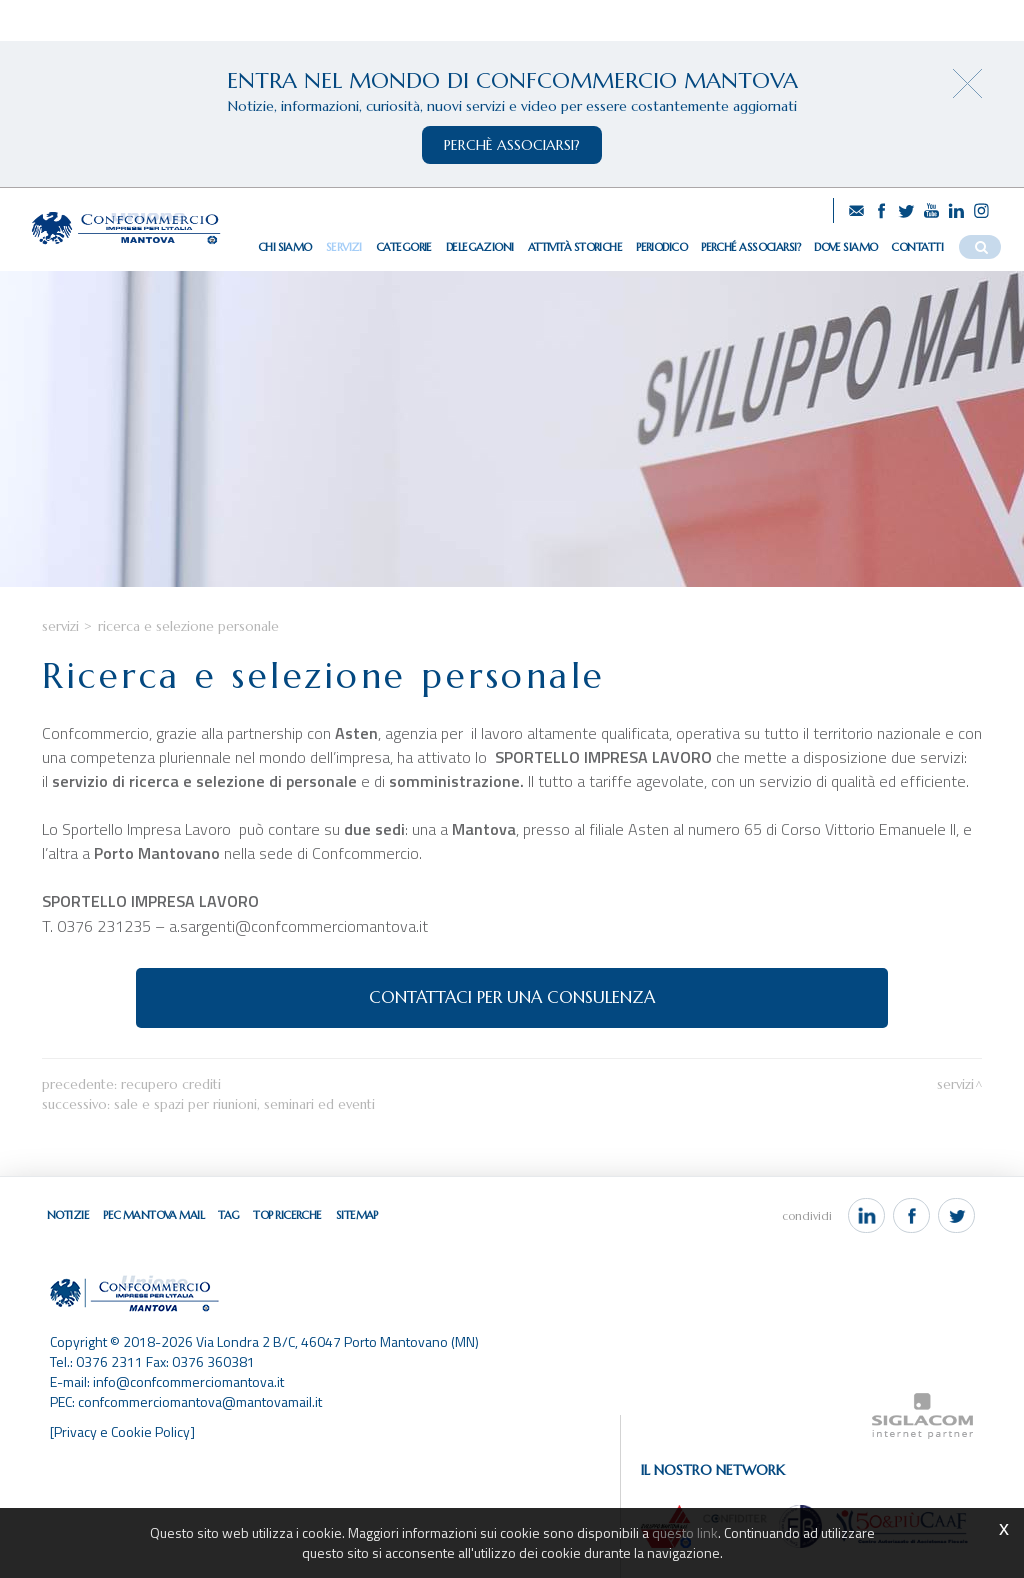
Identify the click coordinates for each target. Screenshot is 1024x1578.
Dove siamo (845, 247)
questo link (685, 1532)
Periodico (661, 247)
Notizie (68, 1215)
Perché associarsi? (750, 247)
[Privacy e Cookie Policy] (122, 1431)
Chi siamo (285, 247)
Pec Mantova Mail (153, 1215)
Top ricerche (287, 1215)
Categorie (404, 247)
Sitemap (357, 1215)
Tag (228, 1215)
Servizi (344, 247)
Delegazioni (480, 247)
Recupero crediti (171, 1084)
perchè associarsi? (512, 145)
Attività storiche (575, 247)
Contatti (917, 247)
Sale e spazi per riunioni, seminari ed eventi (244, 1104)
